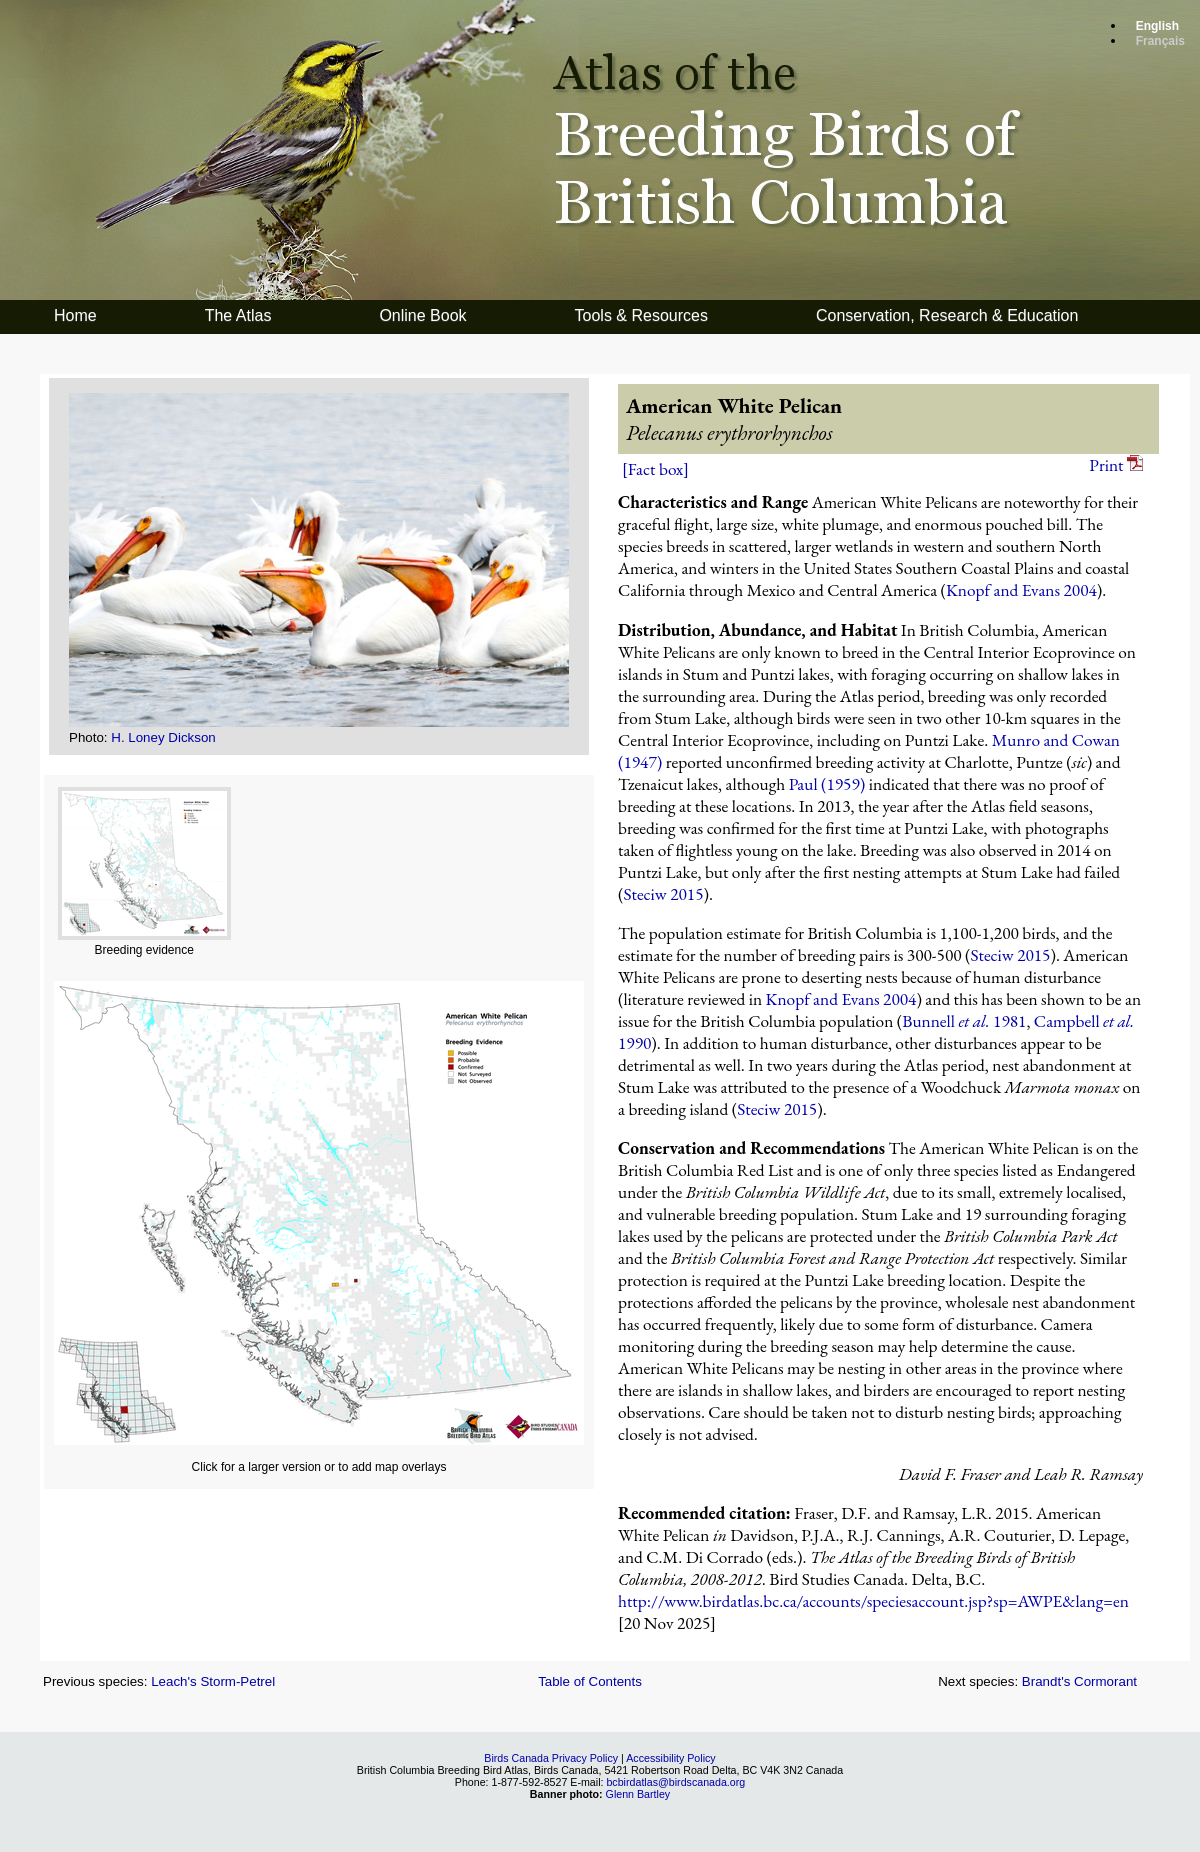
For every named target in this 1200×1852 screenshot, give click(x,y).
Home (75, 315)
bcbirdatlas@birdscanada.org (675, 1782)
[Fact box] (655, 469)
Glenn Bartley (638, 1794)
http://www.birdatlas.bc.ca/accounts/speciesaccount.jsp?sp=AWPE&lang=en (873, 1601)
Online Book (422, 315)
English (1157, 26)
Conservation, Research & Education (947, 315)
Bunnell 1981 (964, 1021)
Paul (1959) (827, 784)
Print (1116, 465)
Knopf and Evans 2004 (1021, 590)
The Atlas (238, 315)
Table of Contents (590, 1681)
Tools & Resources (641, 315)
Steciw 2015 (663, 894)
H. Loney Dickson (163, 737)
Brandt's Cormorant (1079, 1681)
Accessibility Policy (670, 1758)
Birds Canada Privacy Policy (551, 1758)
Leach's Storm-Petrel (213, 1681)
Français (1160, 41)
